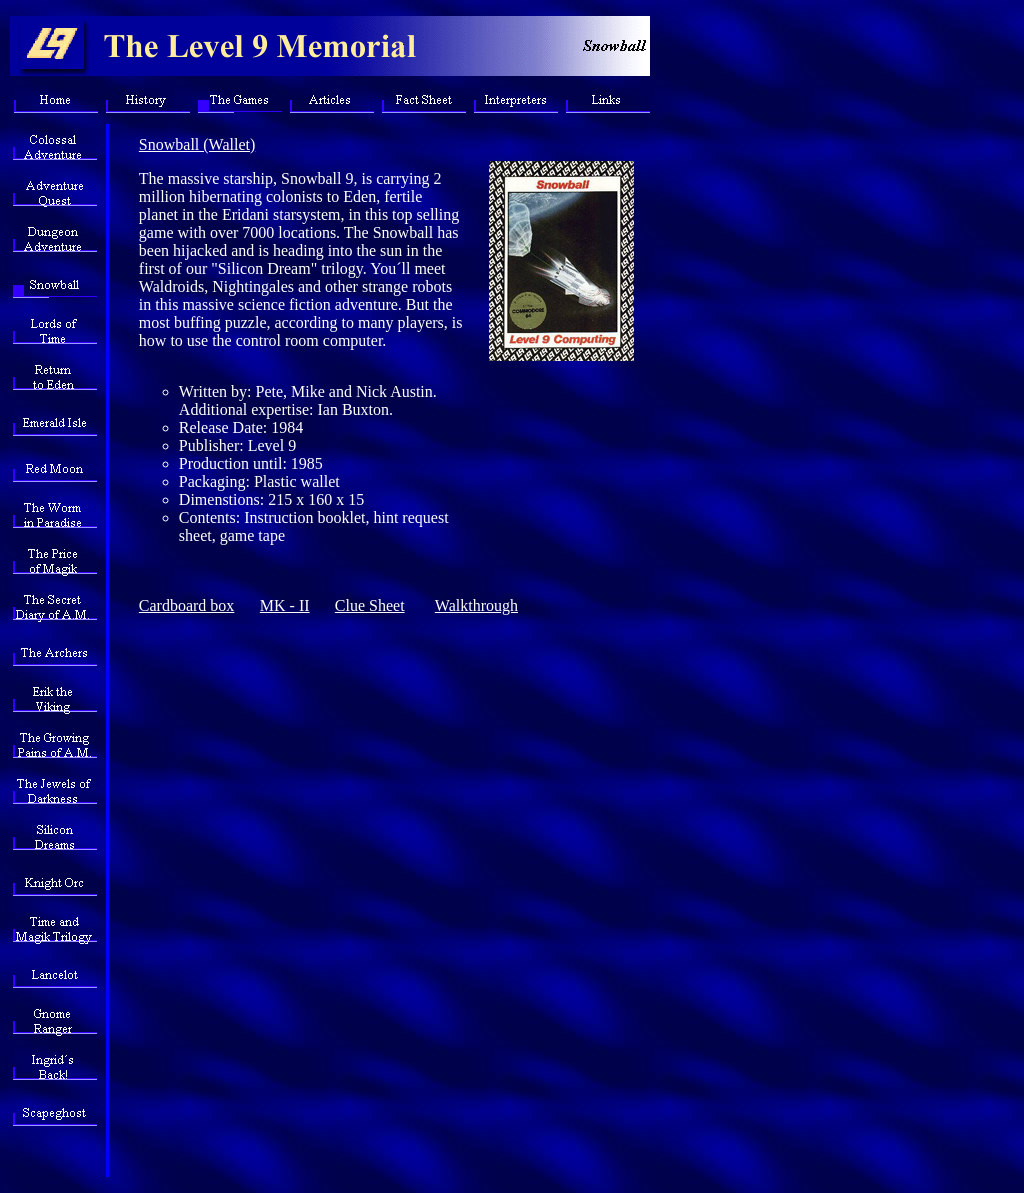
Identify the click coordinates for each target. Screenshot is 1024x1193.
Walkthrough (476, 605)
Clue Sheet (370, 605)
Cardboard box (187, 605)
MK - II (285, 605)
